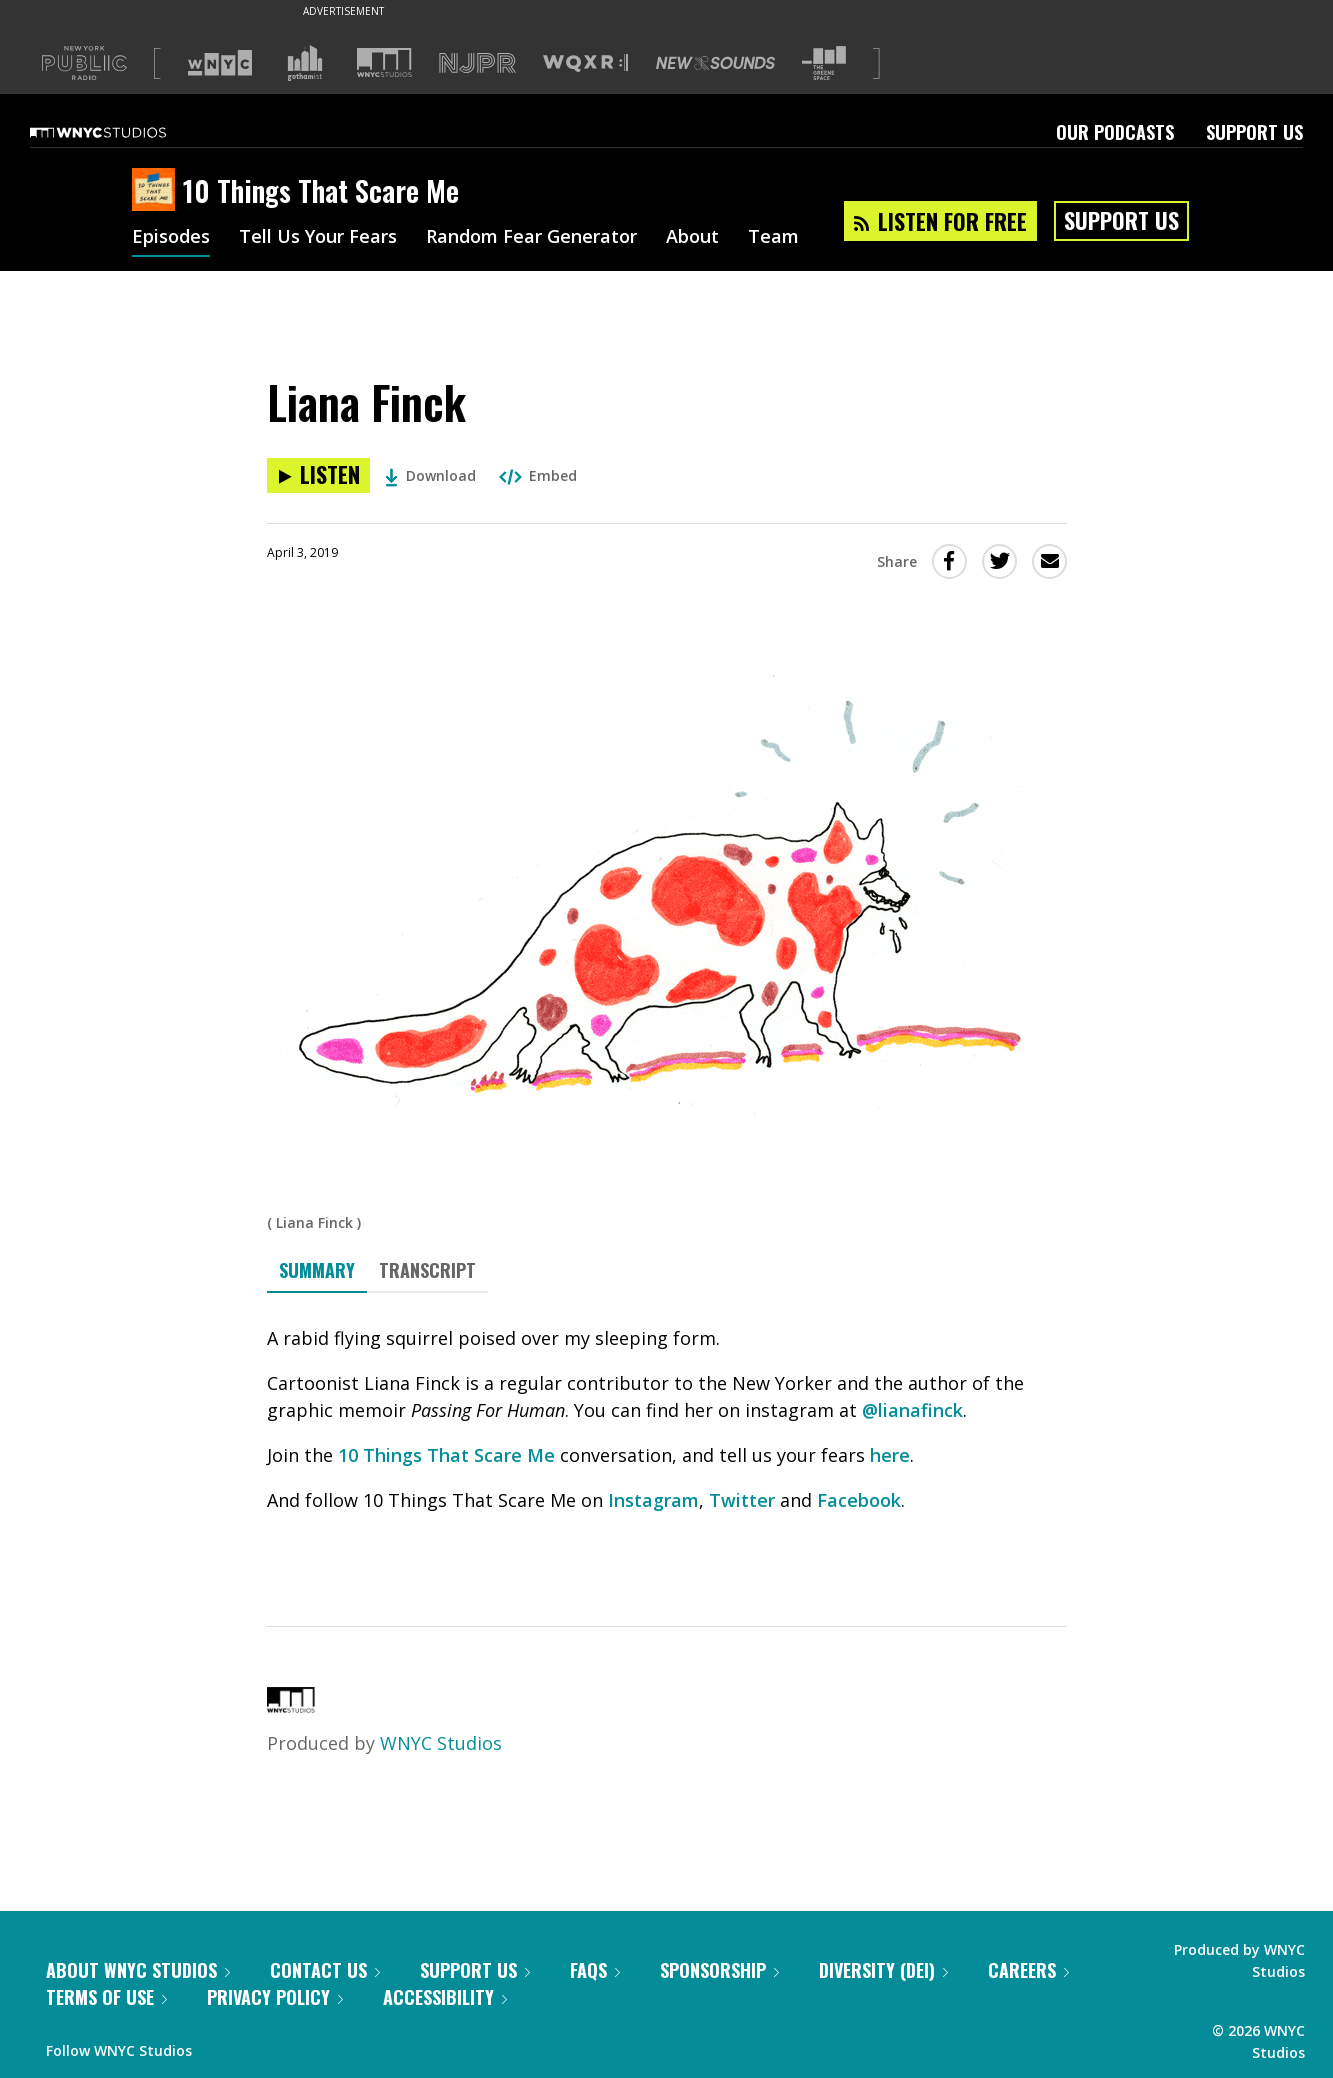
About (692, 238)
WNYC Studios (441, 1743)
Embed (538, 475)
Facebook (859, 1500)
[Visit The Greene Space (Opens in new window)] (824, 63)
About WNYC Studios (138, 1970)
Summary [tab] (317, 1270)
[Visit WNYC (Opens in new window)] (220, 63)
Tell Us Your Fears (318, 238)
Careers (1028, 1970)
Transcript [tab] (427, 1270)
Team (773, 238)
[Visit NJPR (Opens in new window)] (477, 63)
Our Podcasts (1115, 132)
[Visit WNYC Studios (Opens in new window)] (384, 62)
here (890, 1455)
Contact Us (325, 1970)
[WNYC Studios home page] (123, 132)
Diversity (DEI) (883, 1970)
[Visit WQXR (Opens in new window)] (585, 63)
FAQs (595, 1970)
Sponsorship (719, 1970)
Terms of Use (106, 1997)
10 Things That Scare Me (446, 1455)
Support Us (1254, 132)
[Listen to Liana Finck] (318, 475)
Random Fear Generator (531, 238)
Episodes (171, 238)
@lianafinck (912, 1410)
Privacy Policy (275, 1997)
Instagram (653, 1500)
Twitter (742, 1500)
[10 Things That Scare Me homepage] (157, 191)
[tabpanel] (667, 1442)
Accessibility (445, 1997)
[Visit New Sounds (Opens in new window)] (715, 63)
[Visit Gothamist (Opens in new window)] (305, 63)
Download (430, 475)
